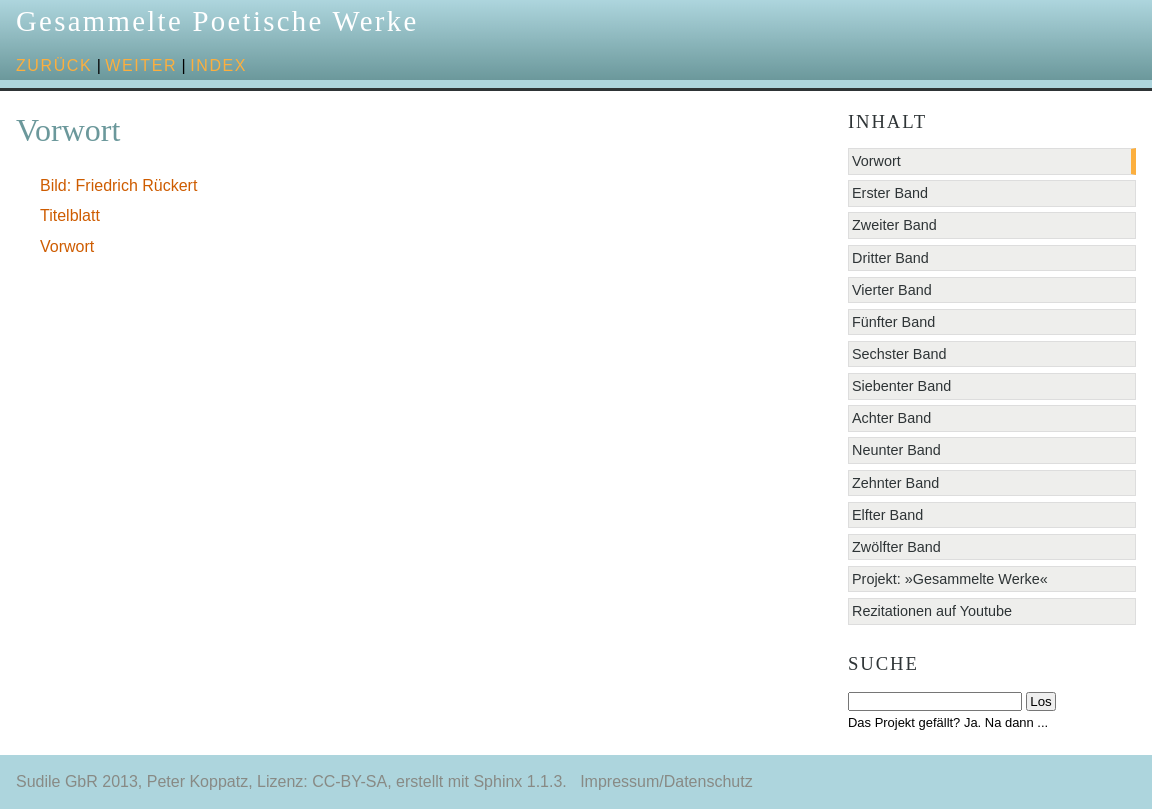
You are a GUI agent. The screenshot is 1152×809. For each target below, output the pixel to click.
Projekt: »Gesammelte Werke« (950, 579)
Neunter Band (896, 450)
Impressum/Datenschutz (666, 781)
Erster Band (890, 193)
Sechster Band (899, 354)
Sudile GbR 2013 (77, 781)
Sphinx (497, 781)
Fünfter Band (893, 322)
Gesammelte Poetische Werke (217, 21)
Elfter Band (887, 515)
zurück (54, 65)
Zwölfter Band (896, 547)
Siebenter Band (901, 386)
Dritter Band (890, 258)
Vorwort (67, 246)
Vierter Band (892, 290)
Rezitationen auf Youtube (932, 611)
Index (218, 65)
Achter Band (891, 418)
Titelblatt (70, 215)
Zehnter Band (895, 483)
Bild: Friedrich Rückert (118, 185)
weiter (141, 65)
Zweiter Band (894, 225)
